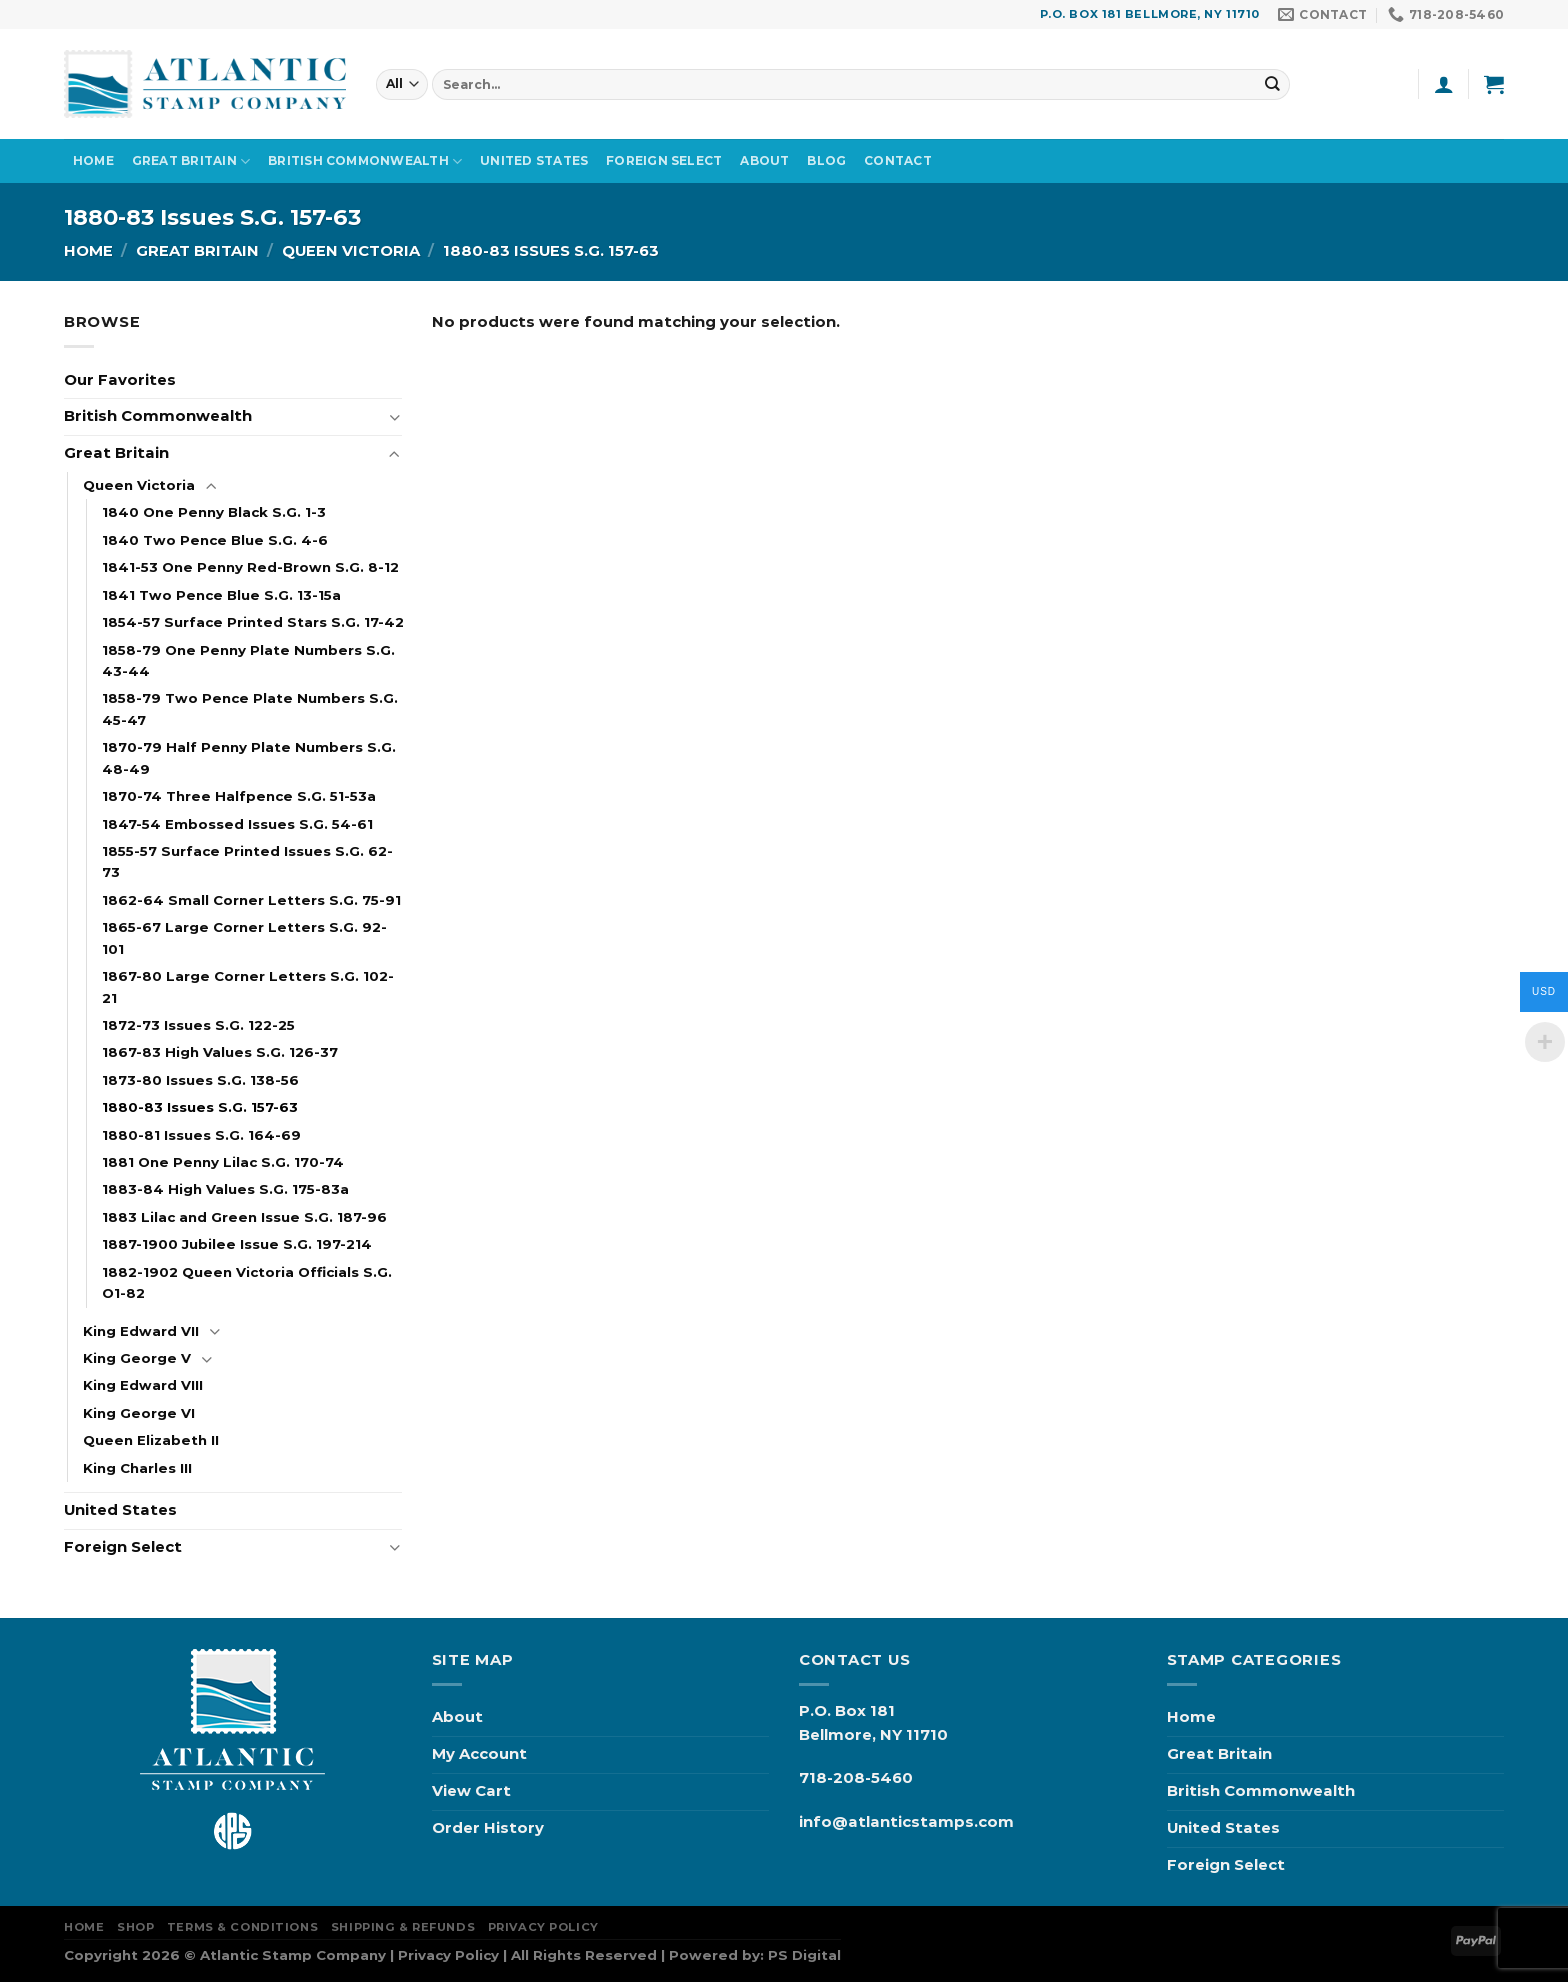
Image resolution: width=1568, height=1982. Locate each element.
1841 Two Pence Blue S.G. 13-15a (221, 595)
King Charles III (137, 1468)
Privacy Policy (543, 1927)
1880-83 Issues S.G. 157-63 (200, 1107)
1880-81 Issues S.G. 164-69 (201, 1135)
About (764, 160)
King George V (137, 1358)
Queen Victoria (351, 251)
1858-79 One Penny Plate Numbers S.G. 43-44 (248, 660)
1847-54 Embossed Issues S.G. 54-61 (237, 824)
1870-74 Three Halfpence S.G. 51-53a (239, 796)
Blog (826, 160)
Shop (135, 1927)
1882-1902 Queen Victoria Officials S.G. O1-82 (247, 1282)
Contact (898, 160)
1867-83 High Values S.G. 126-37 (220, 1052)
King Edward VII (141, 1331)
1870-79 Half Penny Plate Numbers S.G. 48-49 (249, 757)
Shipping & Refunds (403, 1927)
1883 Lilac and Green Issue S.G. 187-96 (244, 1217)
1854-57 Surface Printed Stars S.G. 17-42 (253, 622)
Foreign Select (664, 160)
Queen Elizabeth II (151, 1440)
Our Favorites (120, 380)
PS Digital (804, 1955)
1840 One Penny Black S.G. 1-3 (214, 512)
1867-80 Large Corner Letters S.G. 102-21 (248, 986)
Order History (488, 1828)
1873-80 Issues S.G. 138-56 (200, 1080)
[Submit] (1273, 83)
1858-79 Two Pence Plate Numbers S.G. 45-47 (250, 708)
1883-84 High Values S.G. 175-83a (225, 1189)
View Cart (471, 1791)
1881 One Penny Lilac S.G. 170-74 (223, 1162)
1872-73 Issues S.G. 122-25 (198, 1025)
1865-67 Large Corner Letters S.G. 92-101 (244, 937)
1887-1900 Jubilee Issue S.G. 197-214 (237, 1244)
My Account (479, 1754)
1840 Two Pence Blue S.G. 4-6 (215, 540)
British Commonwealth (365, 161)
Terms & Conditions (242, 1927)
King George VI (139, 1413)
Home (93, 160)
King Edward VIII (143, 1385)
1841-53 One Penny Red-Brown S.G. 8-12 (250, 567)
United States (534, 160)
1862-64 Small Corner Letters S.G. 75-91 (251, 900)
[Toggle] (394, 417)
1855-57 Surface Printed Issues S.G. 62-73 (247, 861)
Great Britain (191, 161)
